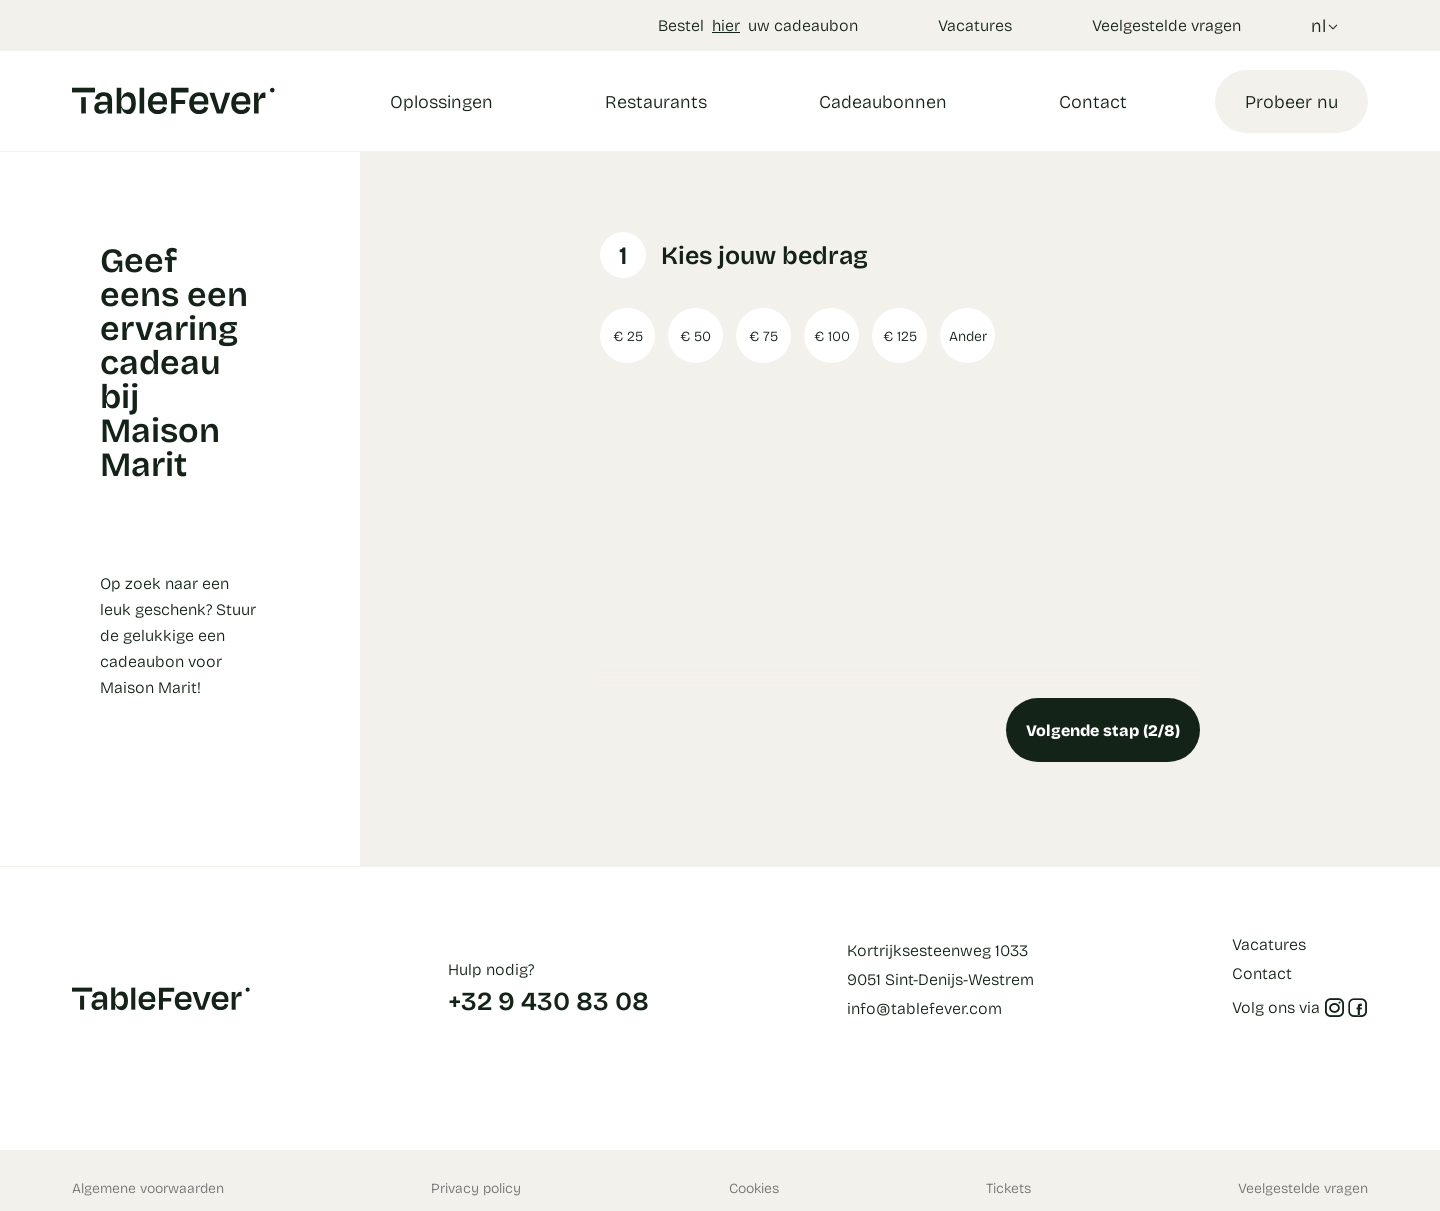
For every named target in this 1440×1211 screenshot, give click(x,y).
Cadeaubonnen (883, 101)
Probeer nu (1291, 101)
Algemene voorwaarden (148, 1187)
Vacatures (975, 24)
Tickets (1008, 1187)
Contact (1093, 101)
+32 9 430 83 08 (548, 1000)
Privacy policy (476, 1187)
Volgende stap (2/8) (1103, 729)
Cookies (754, 1187)
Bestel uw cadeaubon (758, 24)
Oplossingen (441, 101)
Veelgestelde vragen (1166, 24)
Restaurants (656, 101)
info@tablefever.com (924, 1007)
